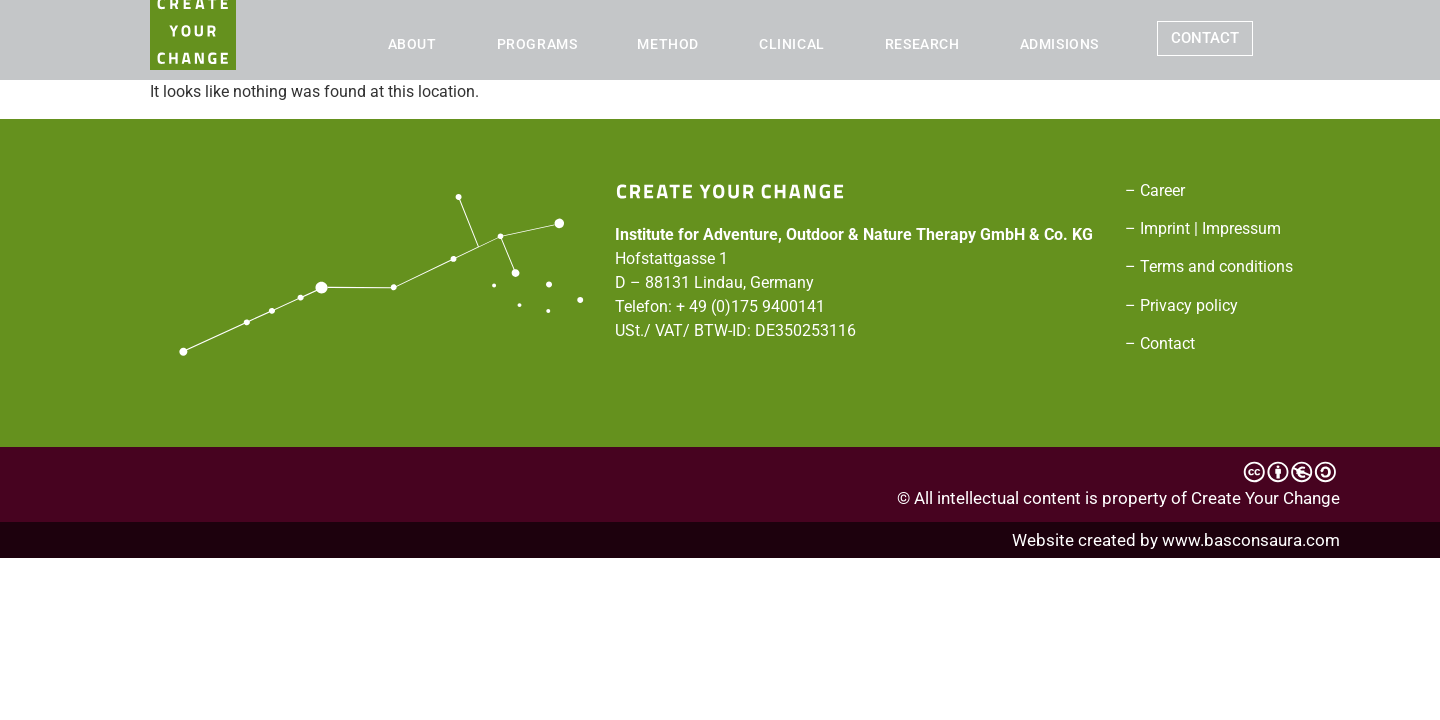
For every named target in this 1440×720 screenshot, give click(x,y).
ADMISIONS (1059, 44)
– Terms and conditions (1209, 266)
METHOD (668, 44)
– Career (1155, 190)
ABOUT (412, 44)
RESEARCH (922, 44)
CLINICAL (792, 44)
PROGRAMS (537, 44)
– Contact (1160, 343)
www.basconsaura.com (1251, 540)
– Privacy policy (1181, 305)
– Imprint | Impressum (1203, 228)
